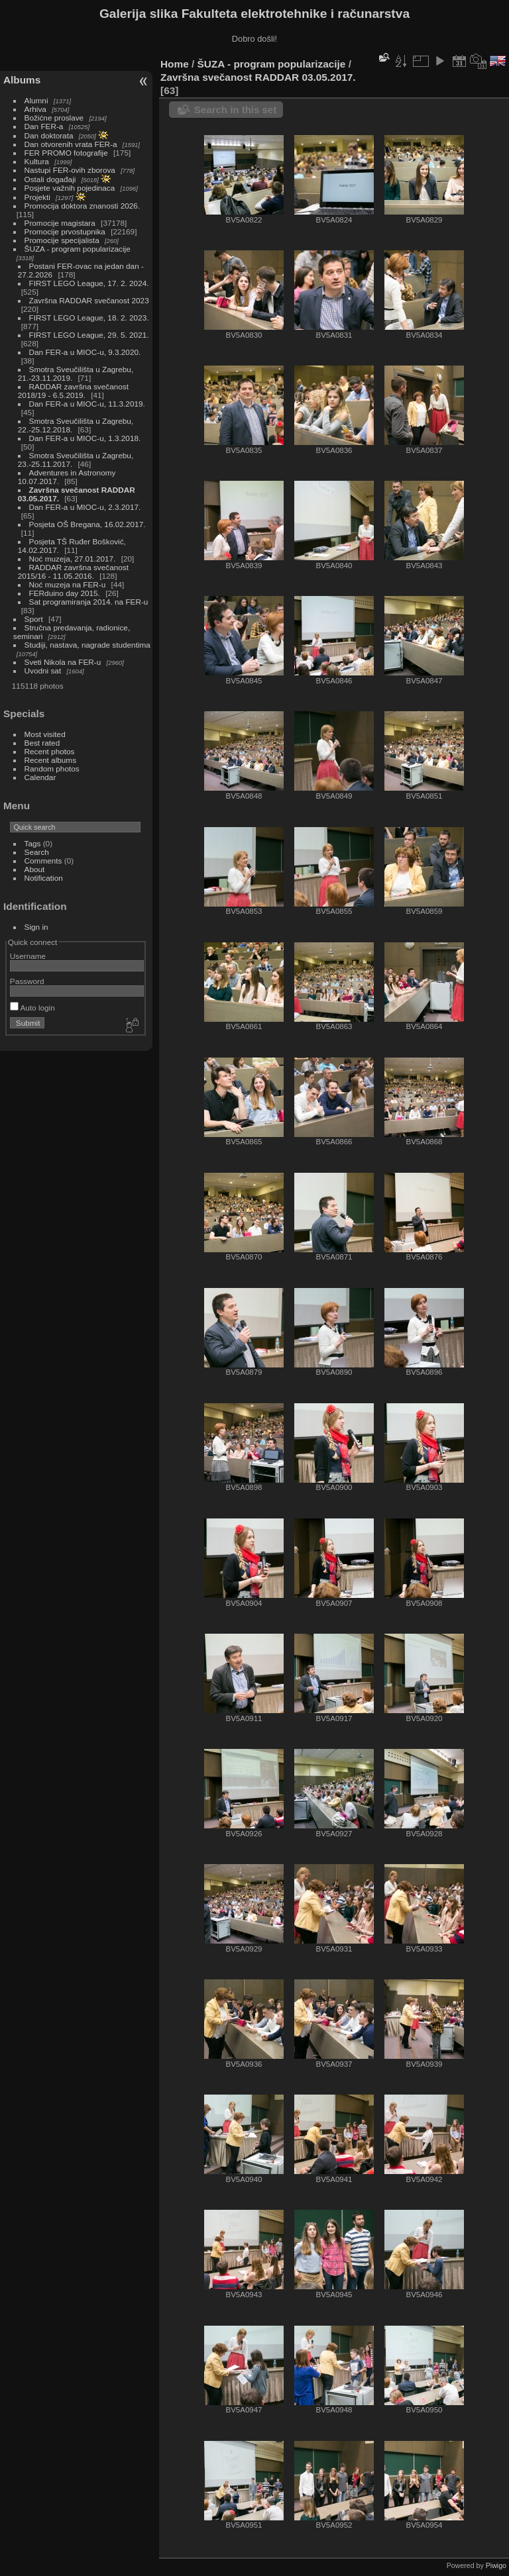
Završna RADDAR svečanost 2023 (89, 300)
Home (174, 64)
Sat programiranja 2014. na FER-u (88, 601)
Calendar (40, 777)
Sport (34, 619)
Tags (33, 843)
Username (28, 956)
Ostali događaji (50, 179)
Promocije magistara (60, 223)
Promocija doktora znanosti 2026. (83, 205)
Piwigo (496, 2565)
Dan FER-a (44, 126)
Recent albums (50, 760)
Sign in (36, 926)
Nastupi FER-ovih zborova (70, 170)
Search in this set (235, 109)
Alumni (36, 100)
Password (27, 981)
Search (37, 852)
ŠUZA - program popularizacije (78, 248)
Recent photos (50, 751)
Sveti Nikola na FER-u (63, 662)
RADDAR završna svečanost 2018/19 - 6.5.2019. (73, 390)
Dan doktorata (49, 135)
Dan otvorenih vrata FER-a (71, 144)
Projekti (37, 197)
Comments (43, 860)
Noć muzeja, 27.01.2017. (72, 558)
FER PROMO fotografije (66, 152)
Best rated (42, 742)
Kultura (37, 161)
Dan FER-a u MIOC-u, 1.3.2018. (85, 438)
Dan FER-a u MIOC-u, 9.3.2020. (85, 352)
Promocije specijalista (62, 240)
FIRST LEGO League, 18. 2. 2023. (89, 317)
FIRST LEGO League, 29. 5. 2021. (89, 334)
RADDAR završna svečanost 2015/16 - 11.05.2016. (73, 571)
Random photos (52, 768)
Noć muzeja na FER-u (67, 584)
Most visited (45, 734)
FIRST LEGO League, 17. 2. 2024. (89, 283)
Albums (21, 79)
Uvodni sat (43, 670)
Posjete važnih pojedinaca (70, 187)
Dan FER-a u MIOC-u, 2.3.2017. (85, 507)
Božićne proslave (54, 117)
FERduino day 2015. (64, 593)
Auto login (32, 1007)
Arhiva (35, 109)
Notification (44, 877)
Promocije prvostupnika (65, 231)
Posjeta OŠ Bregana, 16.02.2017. (87, 524)
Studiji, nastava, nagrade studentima (87, 644)
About (35, 869)
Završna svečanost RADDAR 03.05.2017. (258, 77)
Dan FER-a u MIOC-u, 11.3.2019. (87, 403)
